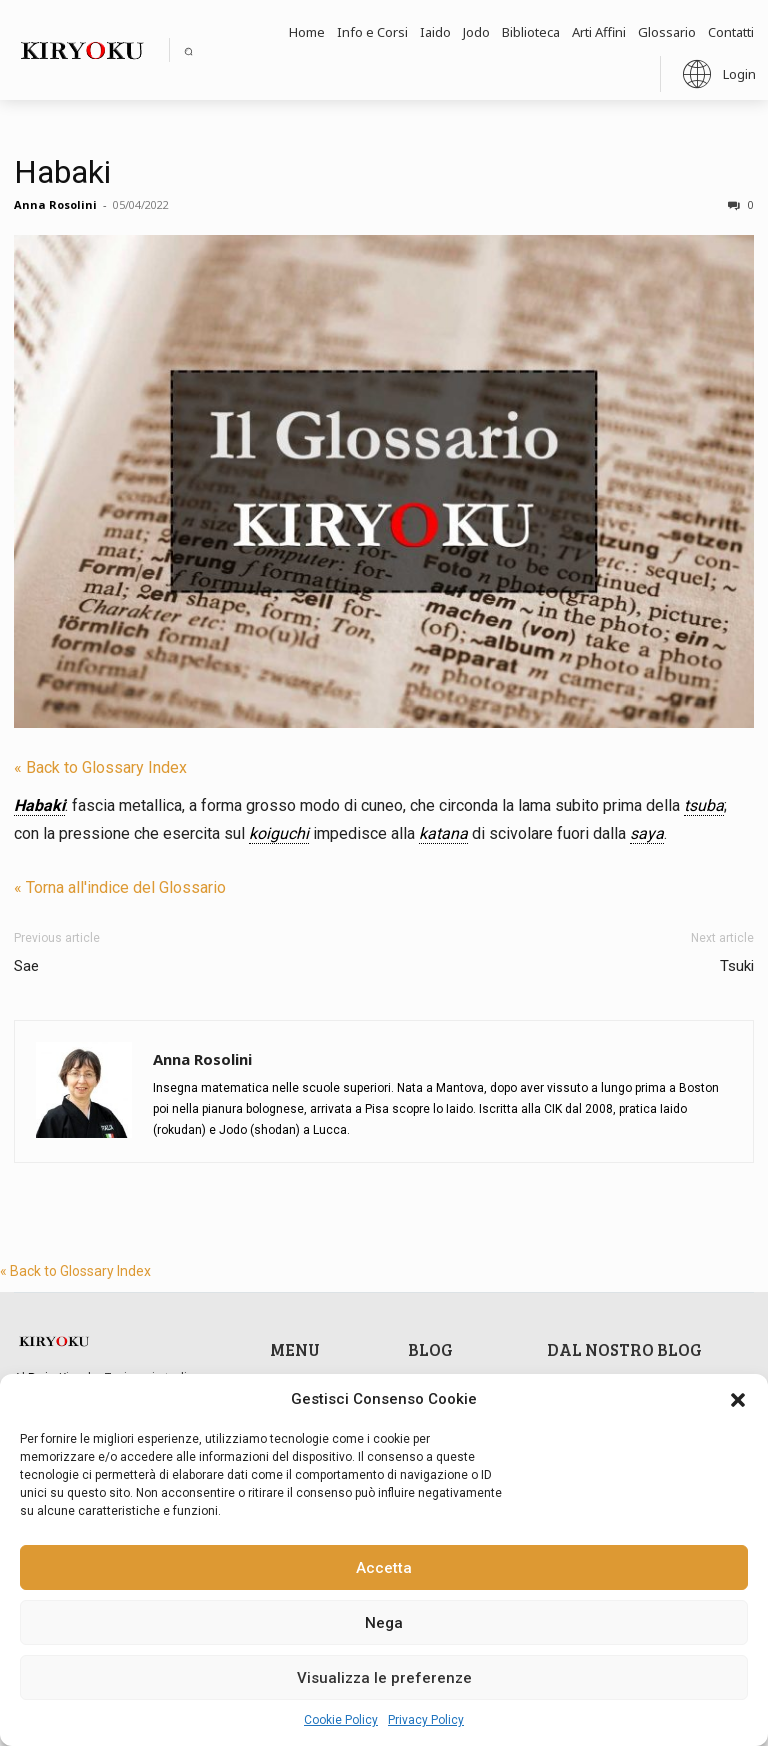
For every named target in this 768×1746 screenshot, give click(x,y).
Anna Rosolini (55, 204)
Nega (384, 1623)
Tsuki (737, 966)
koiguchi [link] (279, 833)
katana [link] (443, 833)
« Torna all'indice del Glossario (120, 887)
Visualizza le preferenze (384, 1678)
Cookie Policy (341, 1720)
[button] (738, 1400)
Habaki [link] (39, 805)
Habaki (62, 172)
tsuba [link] (704, 805)
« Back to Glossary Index (100, 767)
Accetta (384, 1568)
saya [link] (647, 833)
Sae (26, 966)
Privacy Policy (426, 1720)
